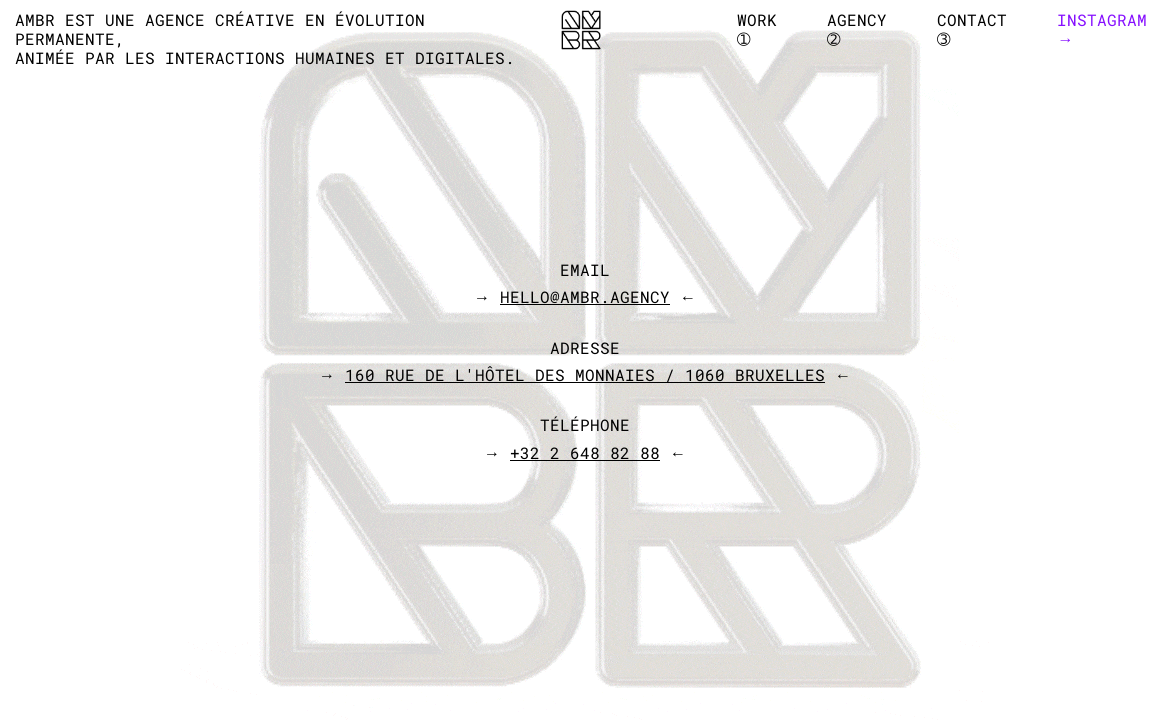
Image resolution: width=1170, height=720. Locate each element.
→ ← (585, 296)
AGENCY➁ (857, 29)
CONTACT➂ (972, 29)
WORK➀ (757, 29)
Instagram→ (1102, 29)
